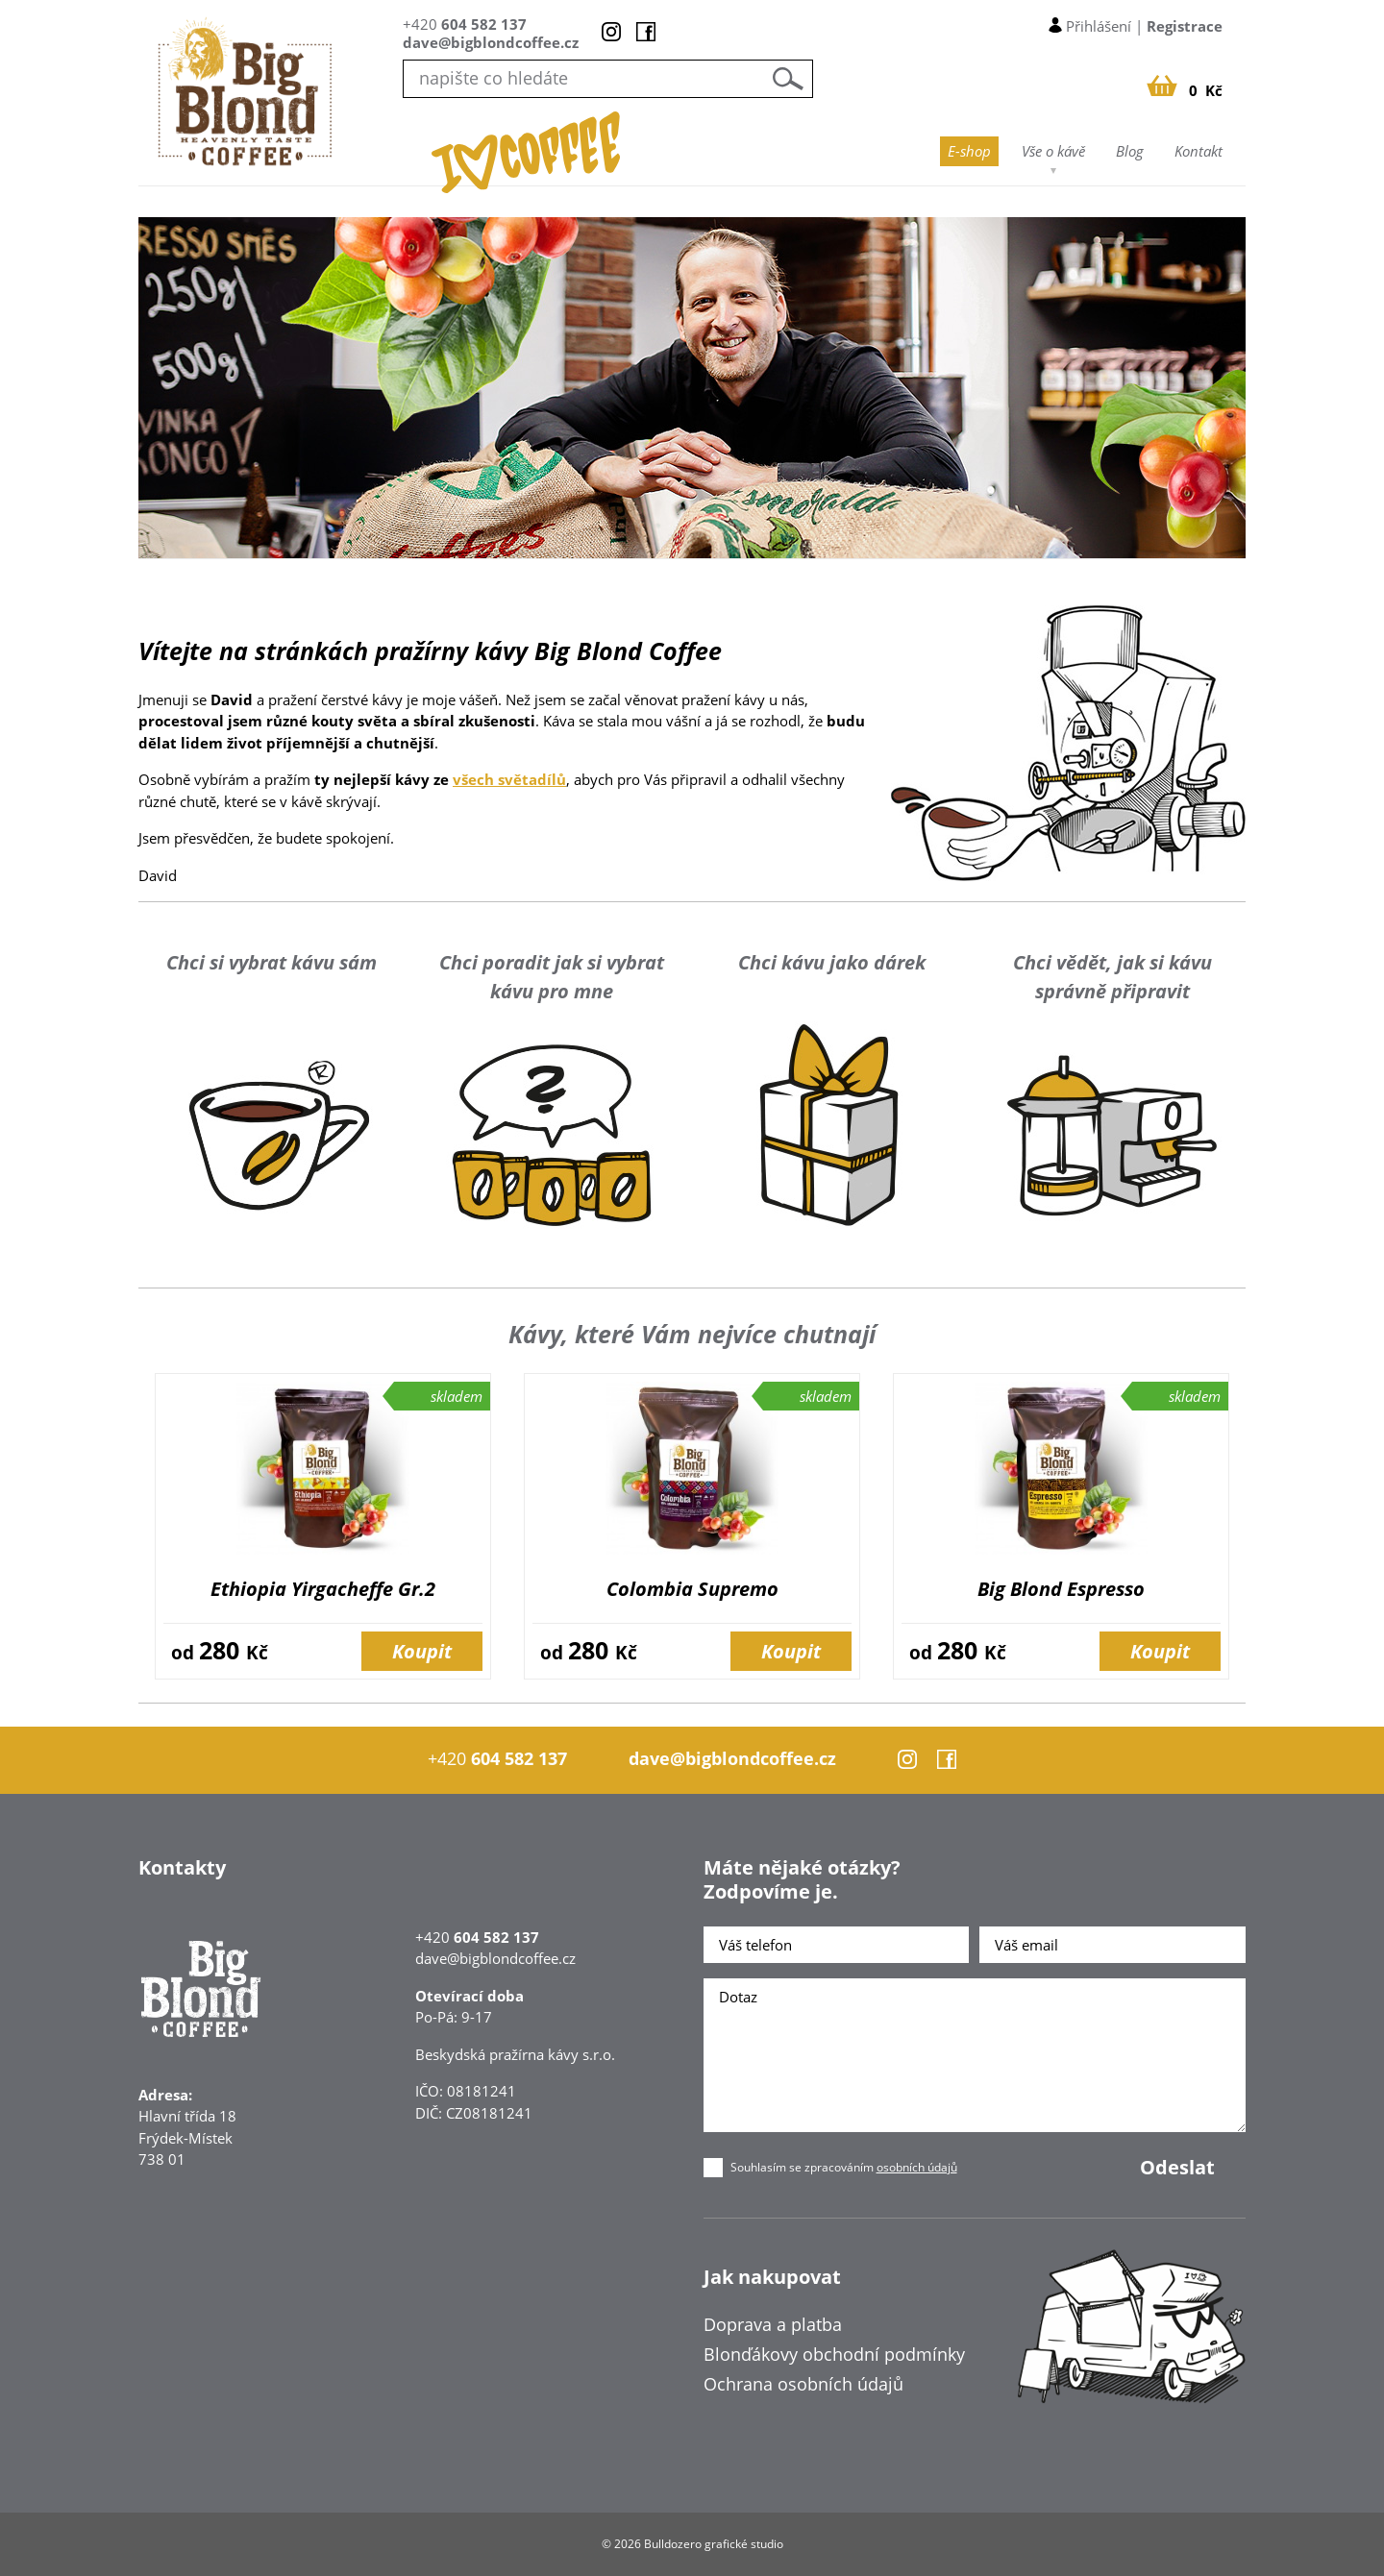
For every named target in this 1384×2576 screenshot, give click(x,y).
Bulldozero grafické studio (713, 2544)
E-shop (969, 150)
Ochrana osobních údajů (803, 2383)
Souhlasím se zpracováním (843, 2167)
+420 (465, 24)
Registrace (1185, 26)
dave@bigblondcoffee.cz (491, 42)
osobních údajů (917, 2167)
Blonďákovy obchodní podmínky (834, 2354)
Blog (1130, 150)
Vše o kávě (1053, 150)
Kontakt (1198, 150)
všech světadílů (509, 779)
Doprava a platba (773, 2324)
